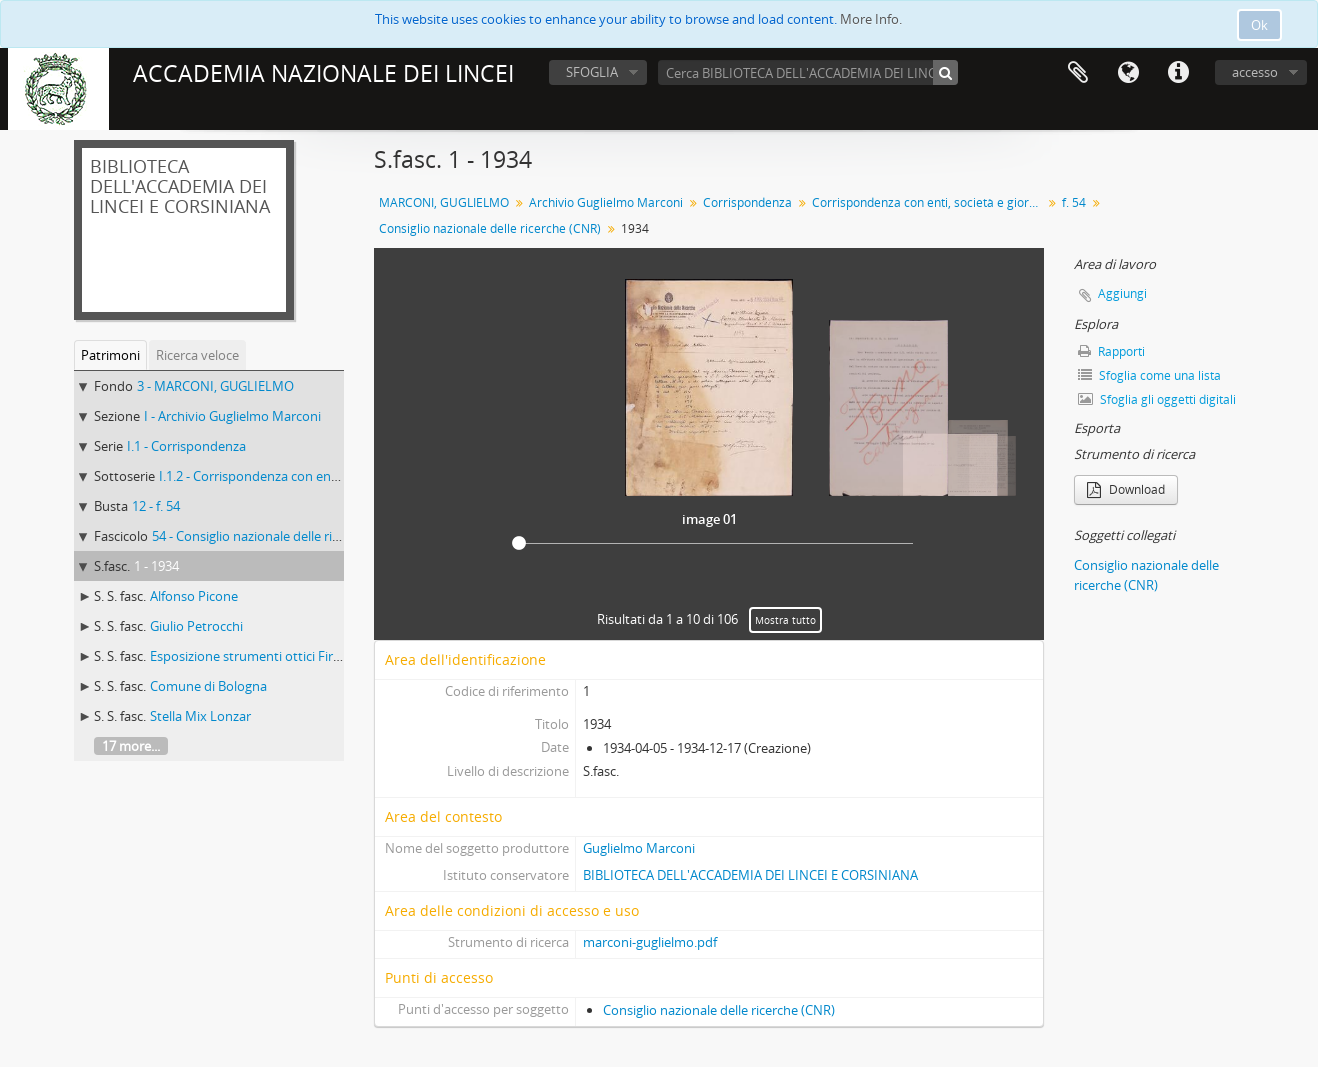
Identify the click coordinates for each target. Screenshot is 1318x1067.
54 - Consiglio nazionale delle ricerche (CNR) (280, 536)
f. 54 (1074, 202)
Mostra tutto (785, 620)
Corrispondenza (747, 202)
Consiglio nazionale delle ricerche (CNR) (490, 228)
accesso (1255, 72)
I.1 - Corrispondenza (186, 446)
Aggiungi (1122, 293)
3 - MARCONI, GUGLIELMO (215, 386)
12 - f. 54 (156, 506)
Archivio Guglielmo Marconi (606, 202)
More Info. (871, 19)
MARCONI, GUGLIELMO (444, 202)
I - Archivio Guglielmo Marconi (232, 416)
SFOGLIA (592, 72)
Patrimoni (110, 355)
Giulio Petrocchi (196, 626)
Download (1126, 489)
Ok (1259, 25)
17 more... (131, 746)
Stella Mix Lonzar (200, 716)
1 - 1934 (156, 566)
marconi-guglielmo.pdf (650, 942)
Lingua (1128, 73)
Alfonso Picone (194, 596)
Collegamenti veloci (1178, 73)
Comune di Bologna (208, 686)
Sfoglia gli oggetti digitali (1157, 399)
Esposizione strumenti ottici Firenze (255, 656)
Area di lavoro (1078, 73)
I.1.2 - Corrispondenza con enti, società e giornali (301, 476)
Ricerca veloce (197, 355)
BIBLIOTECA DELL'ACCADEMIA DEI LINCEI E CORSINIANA (750, 875)
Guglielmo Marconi (639, 848)
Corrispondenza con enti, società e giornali (929, 202)
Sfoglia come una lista (1149, 375)
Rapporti (1111, 351)
